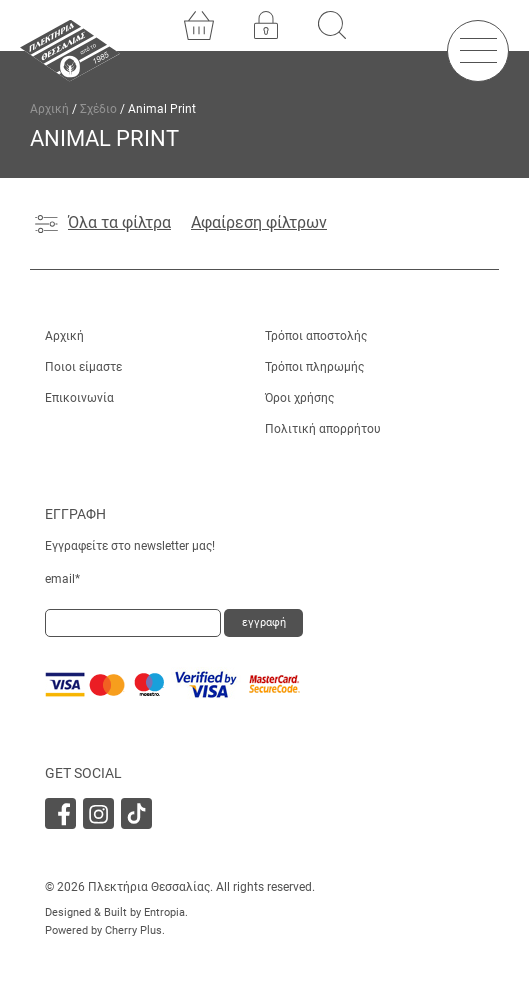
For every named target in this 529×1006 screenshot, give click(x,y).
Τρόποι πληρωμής (314, 367)
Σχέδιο (98, 109)
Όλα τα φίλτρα (103, 223)
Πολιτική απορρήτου (323, 429)
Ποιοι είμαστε (83, 367)
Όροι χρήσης (299, 398)
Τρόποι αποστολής (316, 336)
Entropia (164, 912)
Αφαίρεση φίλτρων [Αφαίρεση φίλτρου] (259, 222)
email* (62, 579)
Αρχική (49, 109)
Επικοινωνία (79, 398)
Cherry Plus (133, 930)
